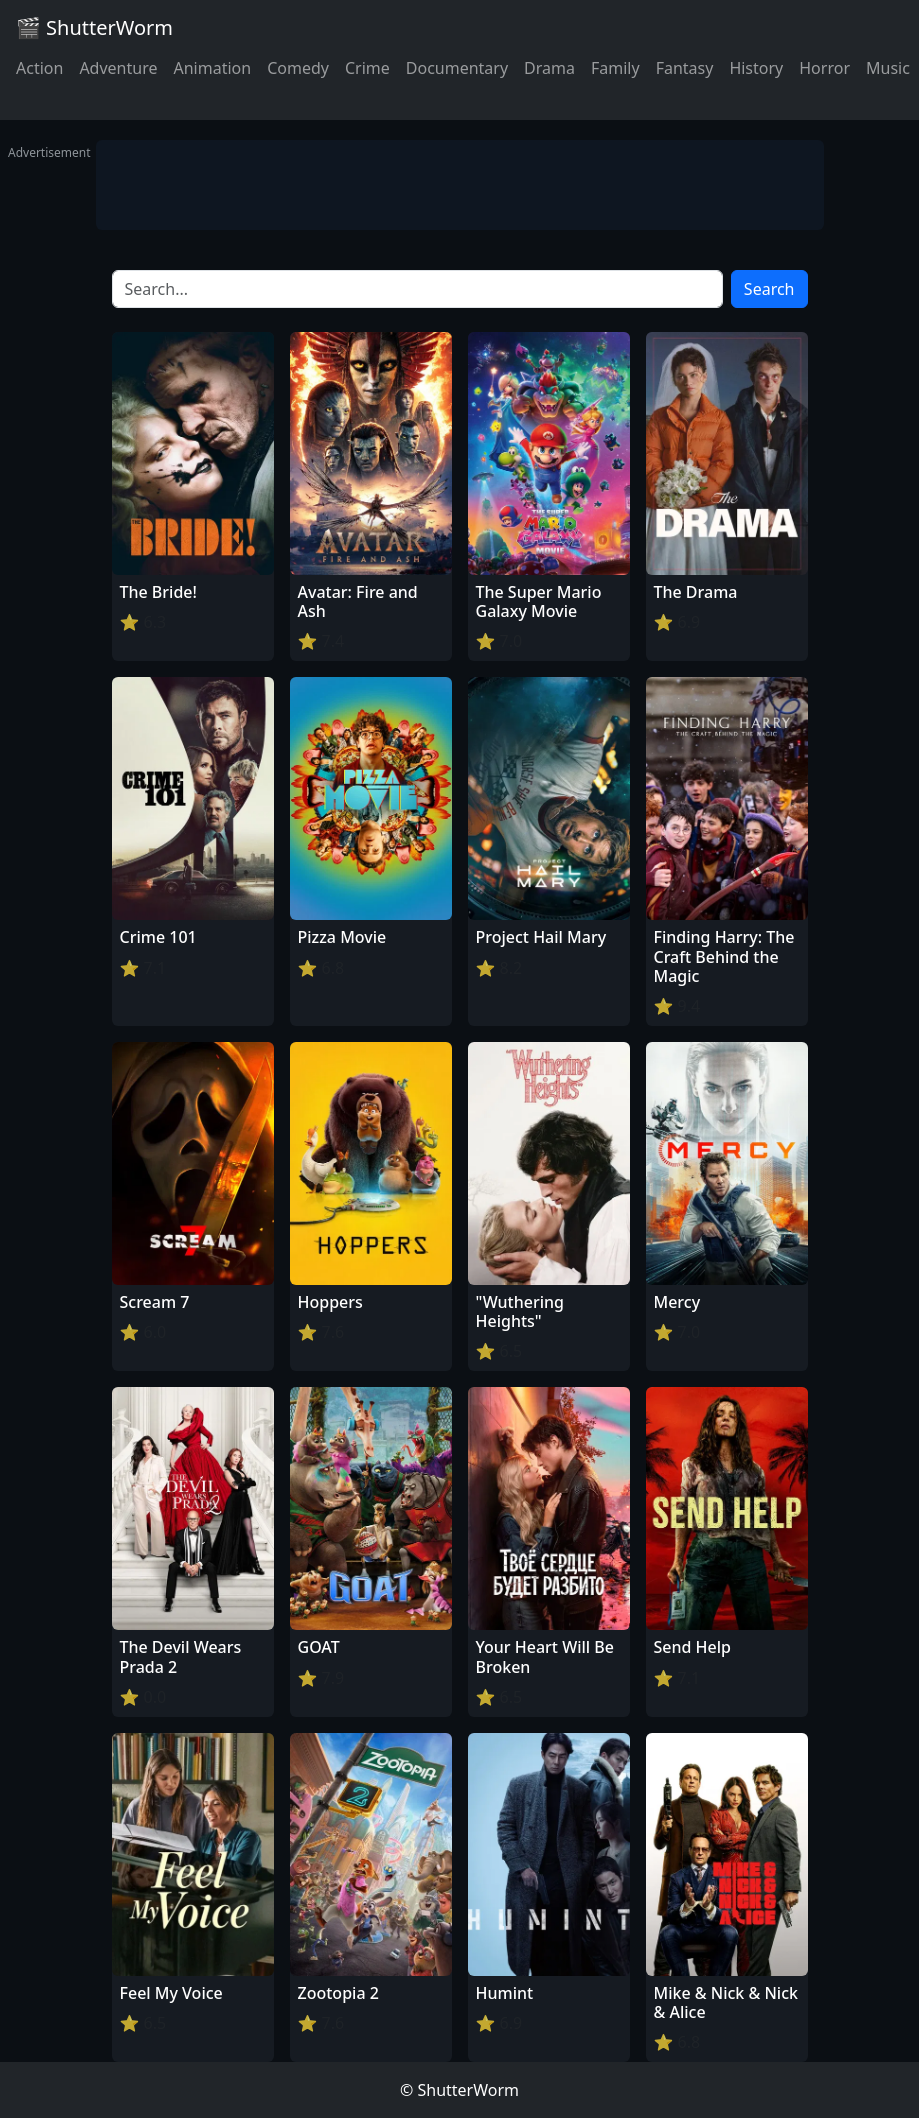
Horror (824, 68)
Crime (367, 68)
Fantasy (685, 68)
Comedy (298, 68)
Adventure (118, 68)
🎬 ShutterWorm (94, 27)
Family (615, 68)
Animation (212, 68)
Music (888, 68)
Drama (549, 68)
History (756, 68)
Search (769, 289)
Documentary (457, 68)
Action (39, 68)
